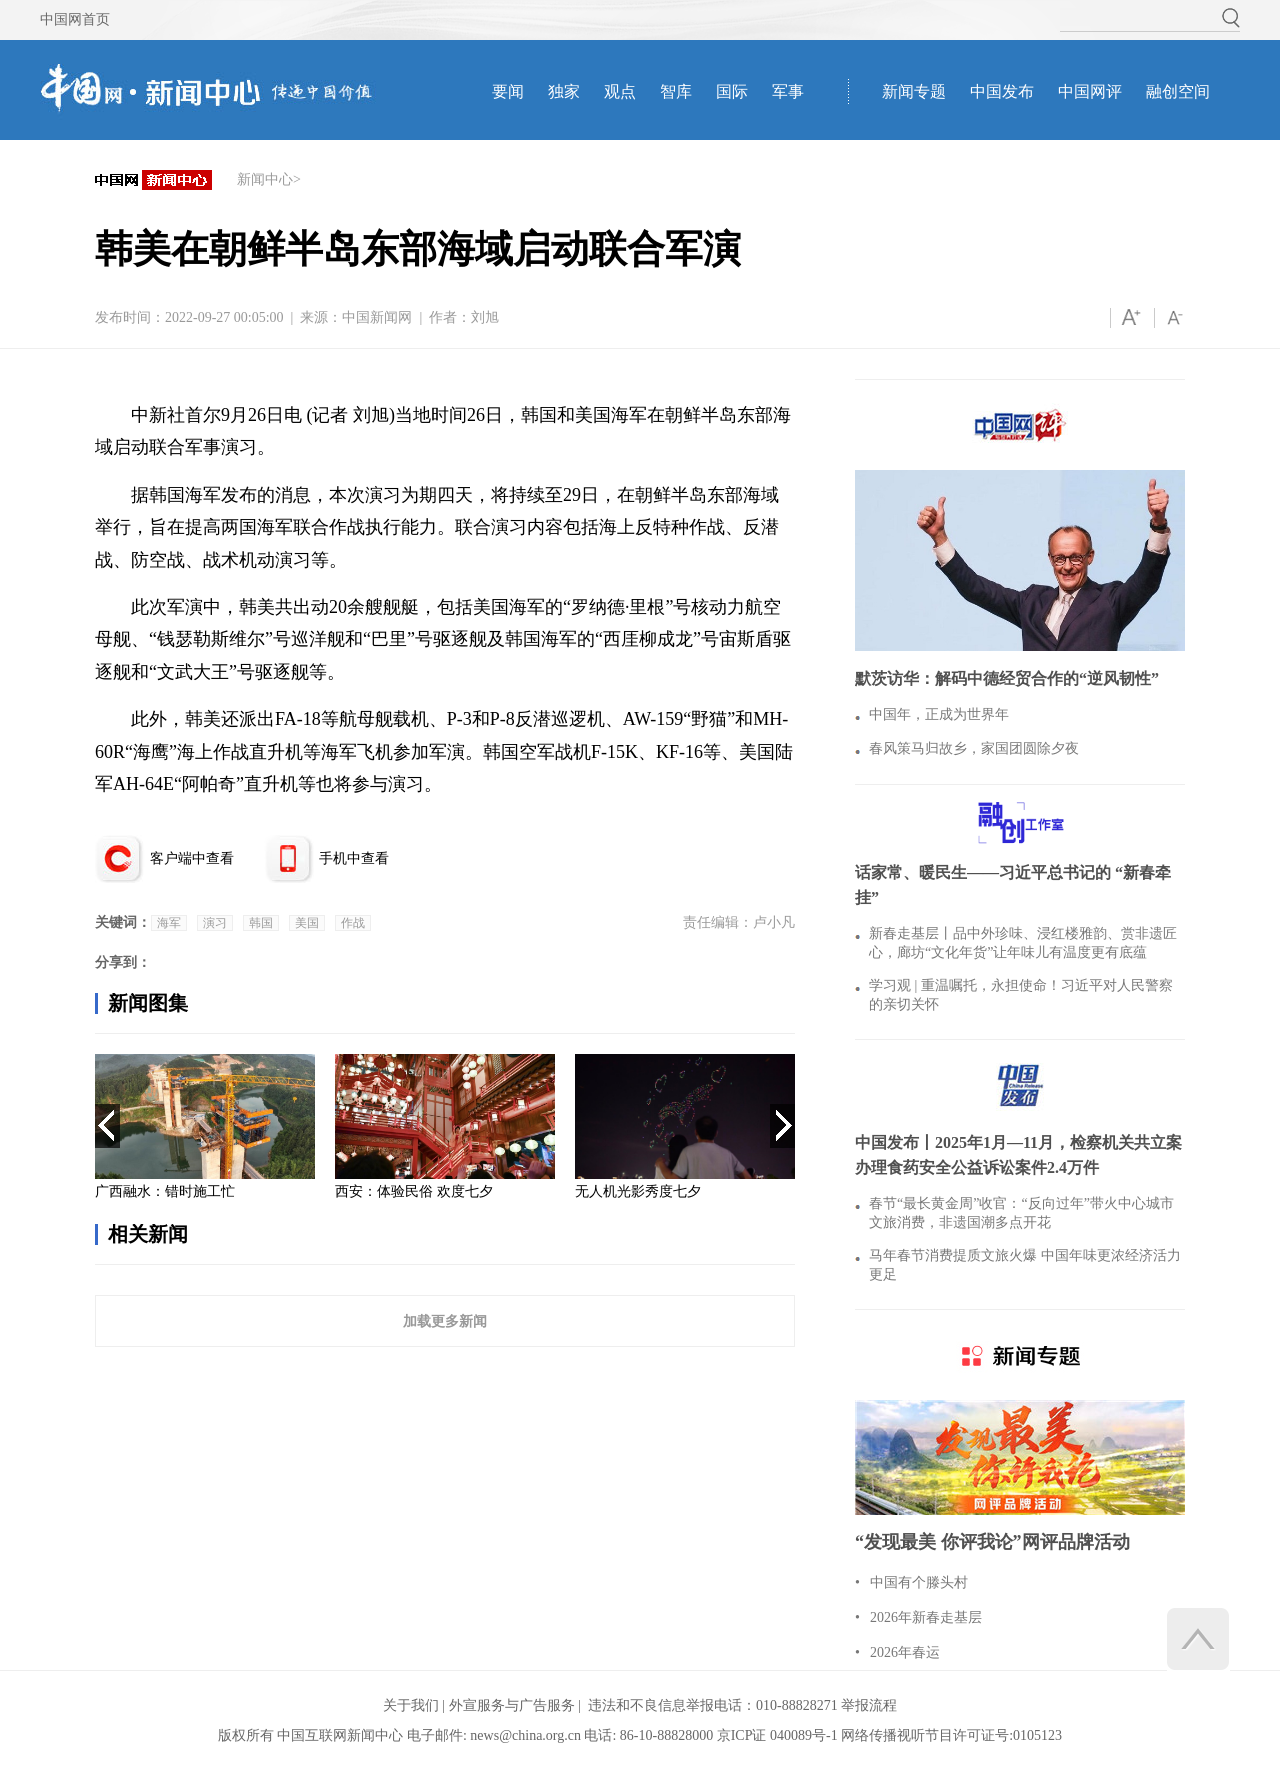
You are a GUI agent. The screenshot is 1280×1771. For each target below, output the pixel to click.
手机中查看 (354, 858)
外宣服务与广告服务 (512, 1705)
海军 (169, 923)
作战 (353, 923)
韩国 (261, 923)
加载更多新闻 (445, 1321)
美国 (307, 923)
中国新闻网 (377, 317)
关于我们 (411, 1705)
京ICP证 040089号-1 (777, 1735)
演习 (215, 923)
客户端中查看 (192, 858)
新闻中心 (265, 179)
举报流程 (869, 1705)
